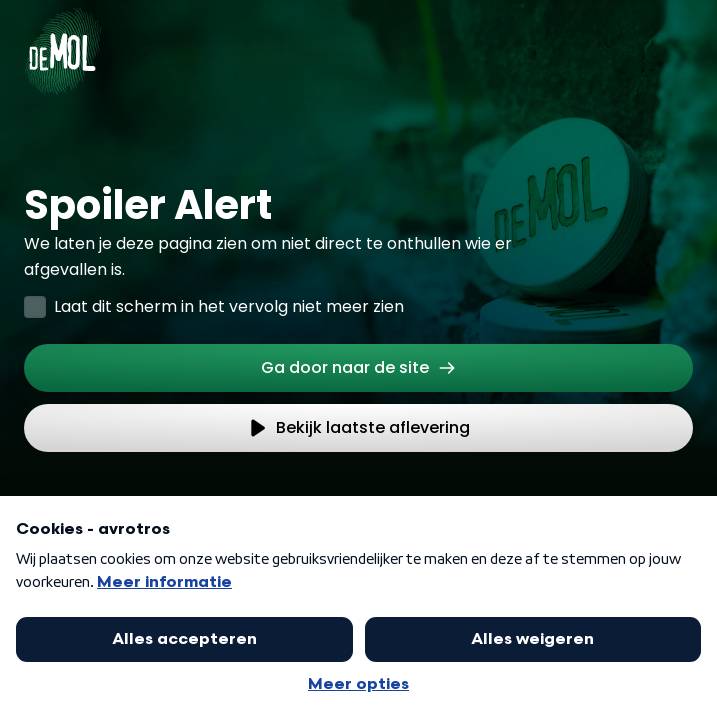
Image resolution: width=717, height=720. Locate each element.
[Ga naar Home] (62, 40)
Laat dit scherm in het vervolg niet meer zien (229, 306)
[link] (358, 368)
